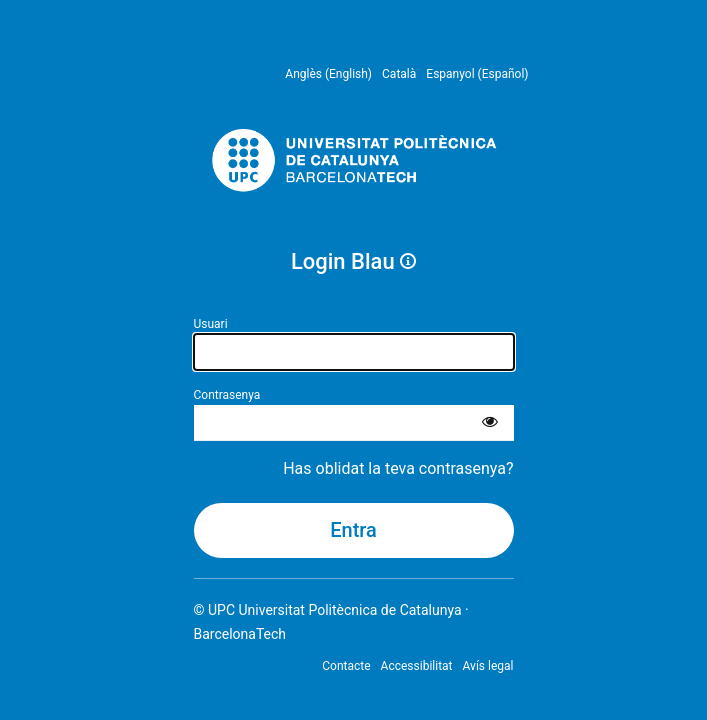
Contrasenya (227, 395)
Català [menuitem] (399, 74)
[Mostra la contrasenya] (490, 423)
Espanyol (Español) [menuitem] (477, 74)
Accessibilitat (417, 666)
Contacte (346, 666)
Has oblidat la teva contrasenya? (398, 468)
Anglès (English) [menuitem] (328, 74)
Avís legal (488, 666)
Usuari (211, 324)
